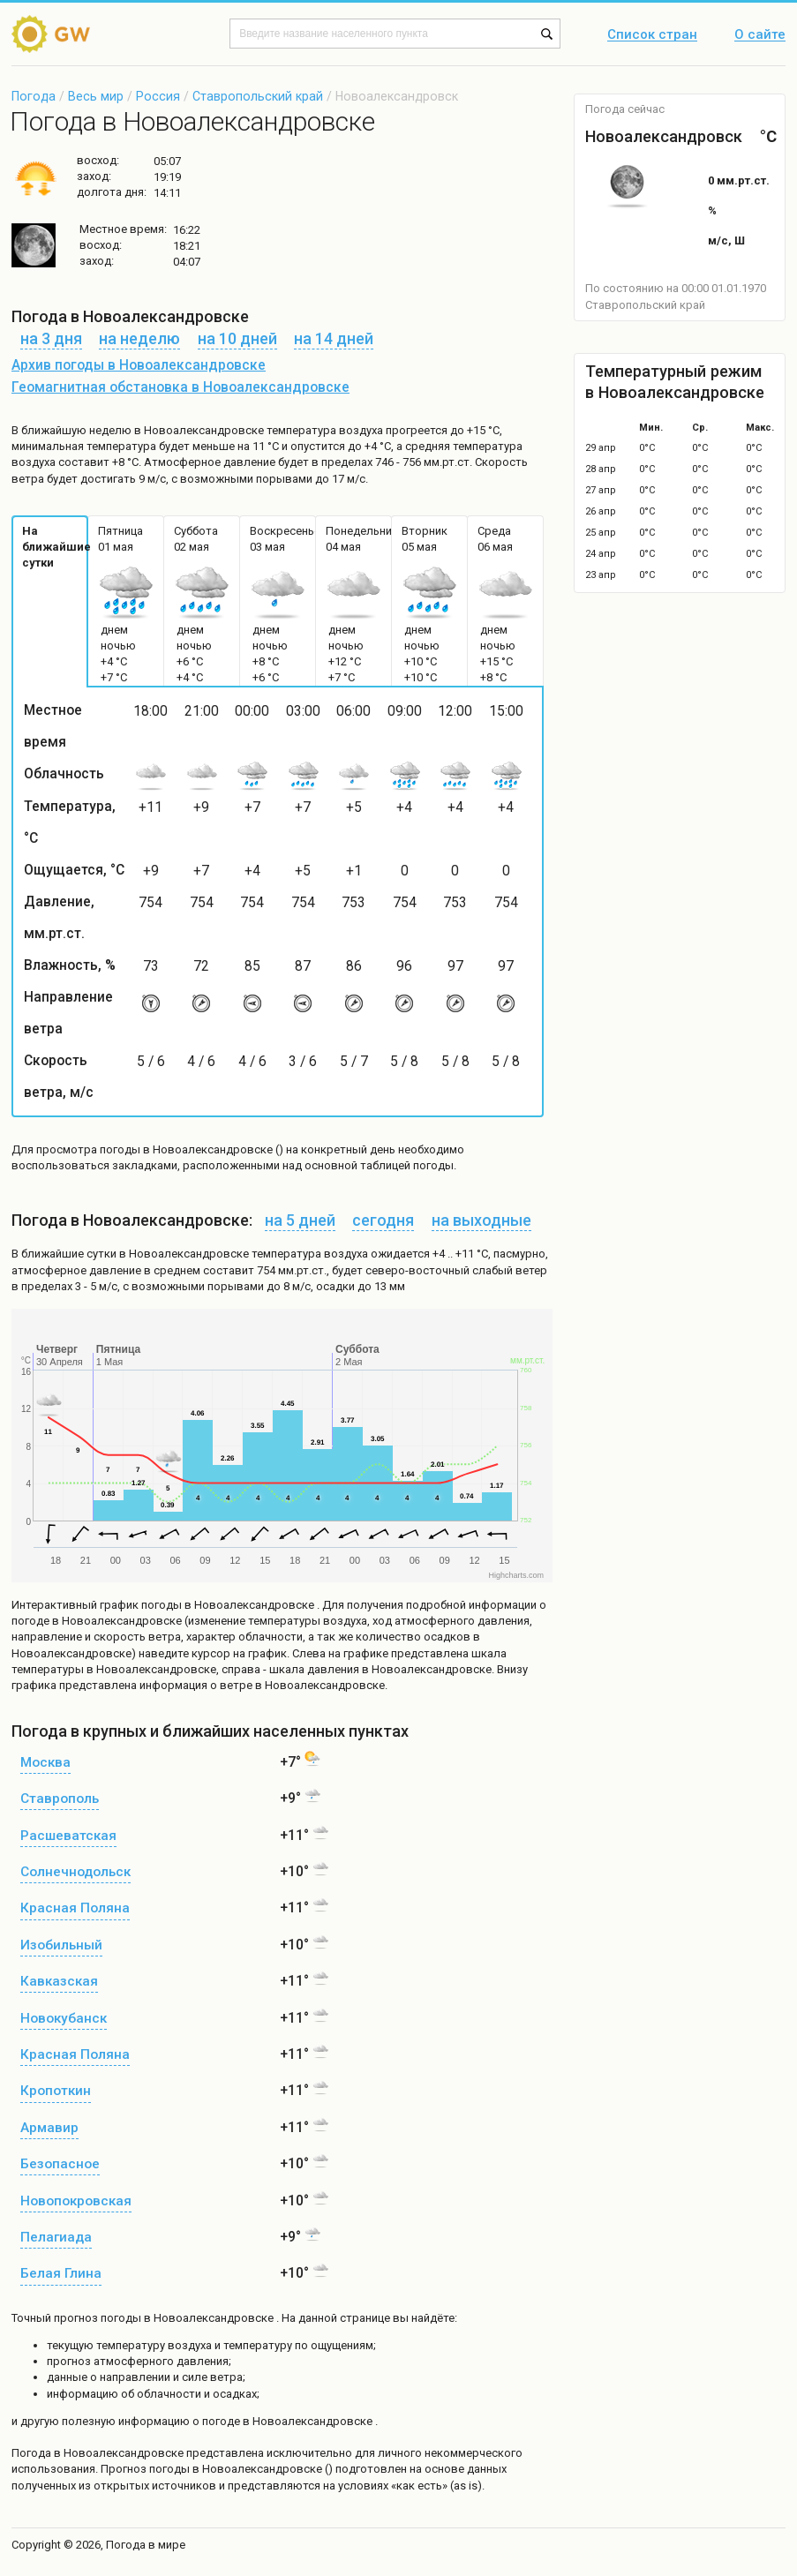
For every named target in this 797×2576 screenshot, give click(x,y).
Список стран (652, 35)
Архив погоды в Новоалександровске (138, 365)
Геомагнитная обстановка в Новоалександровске (180, 387)
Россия (158, 96)
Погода (33, 96)
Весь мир (96, 96)
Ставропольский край (257, 96)
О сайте (760, 35)
